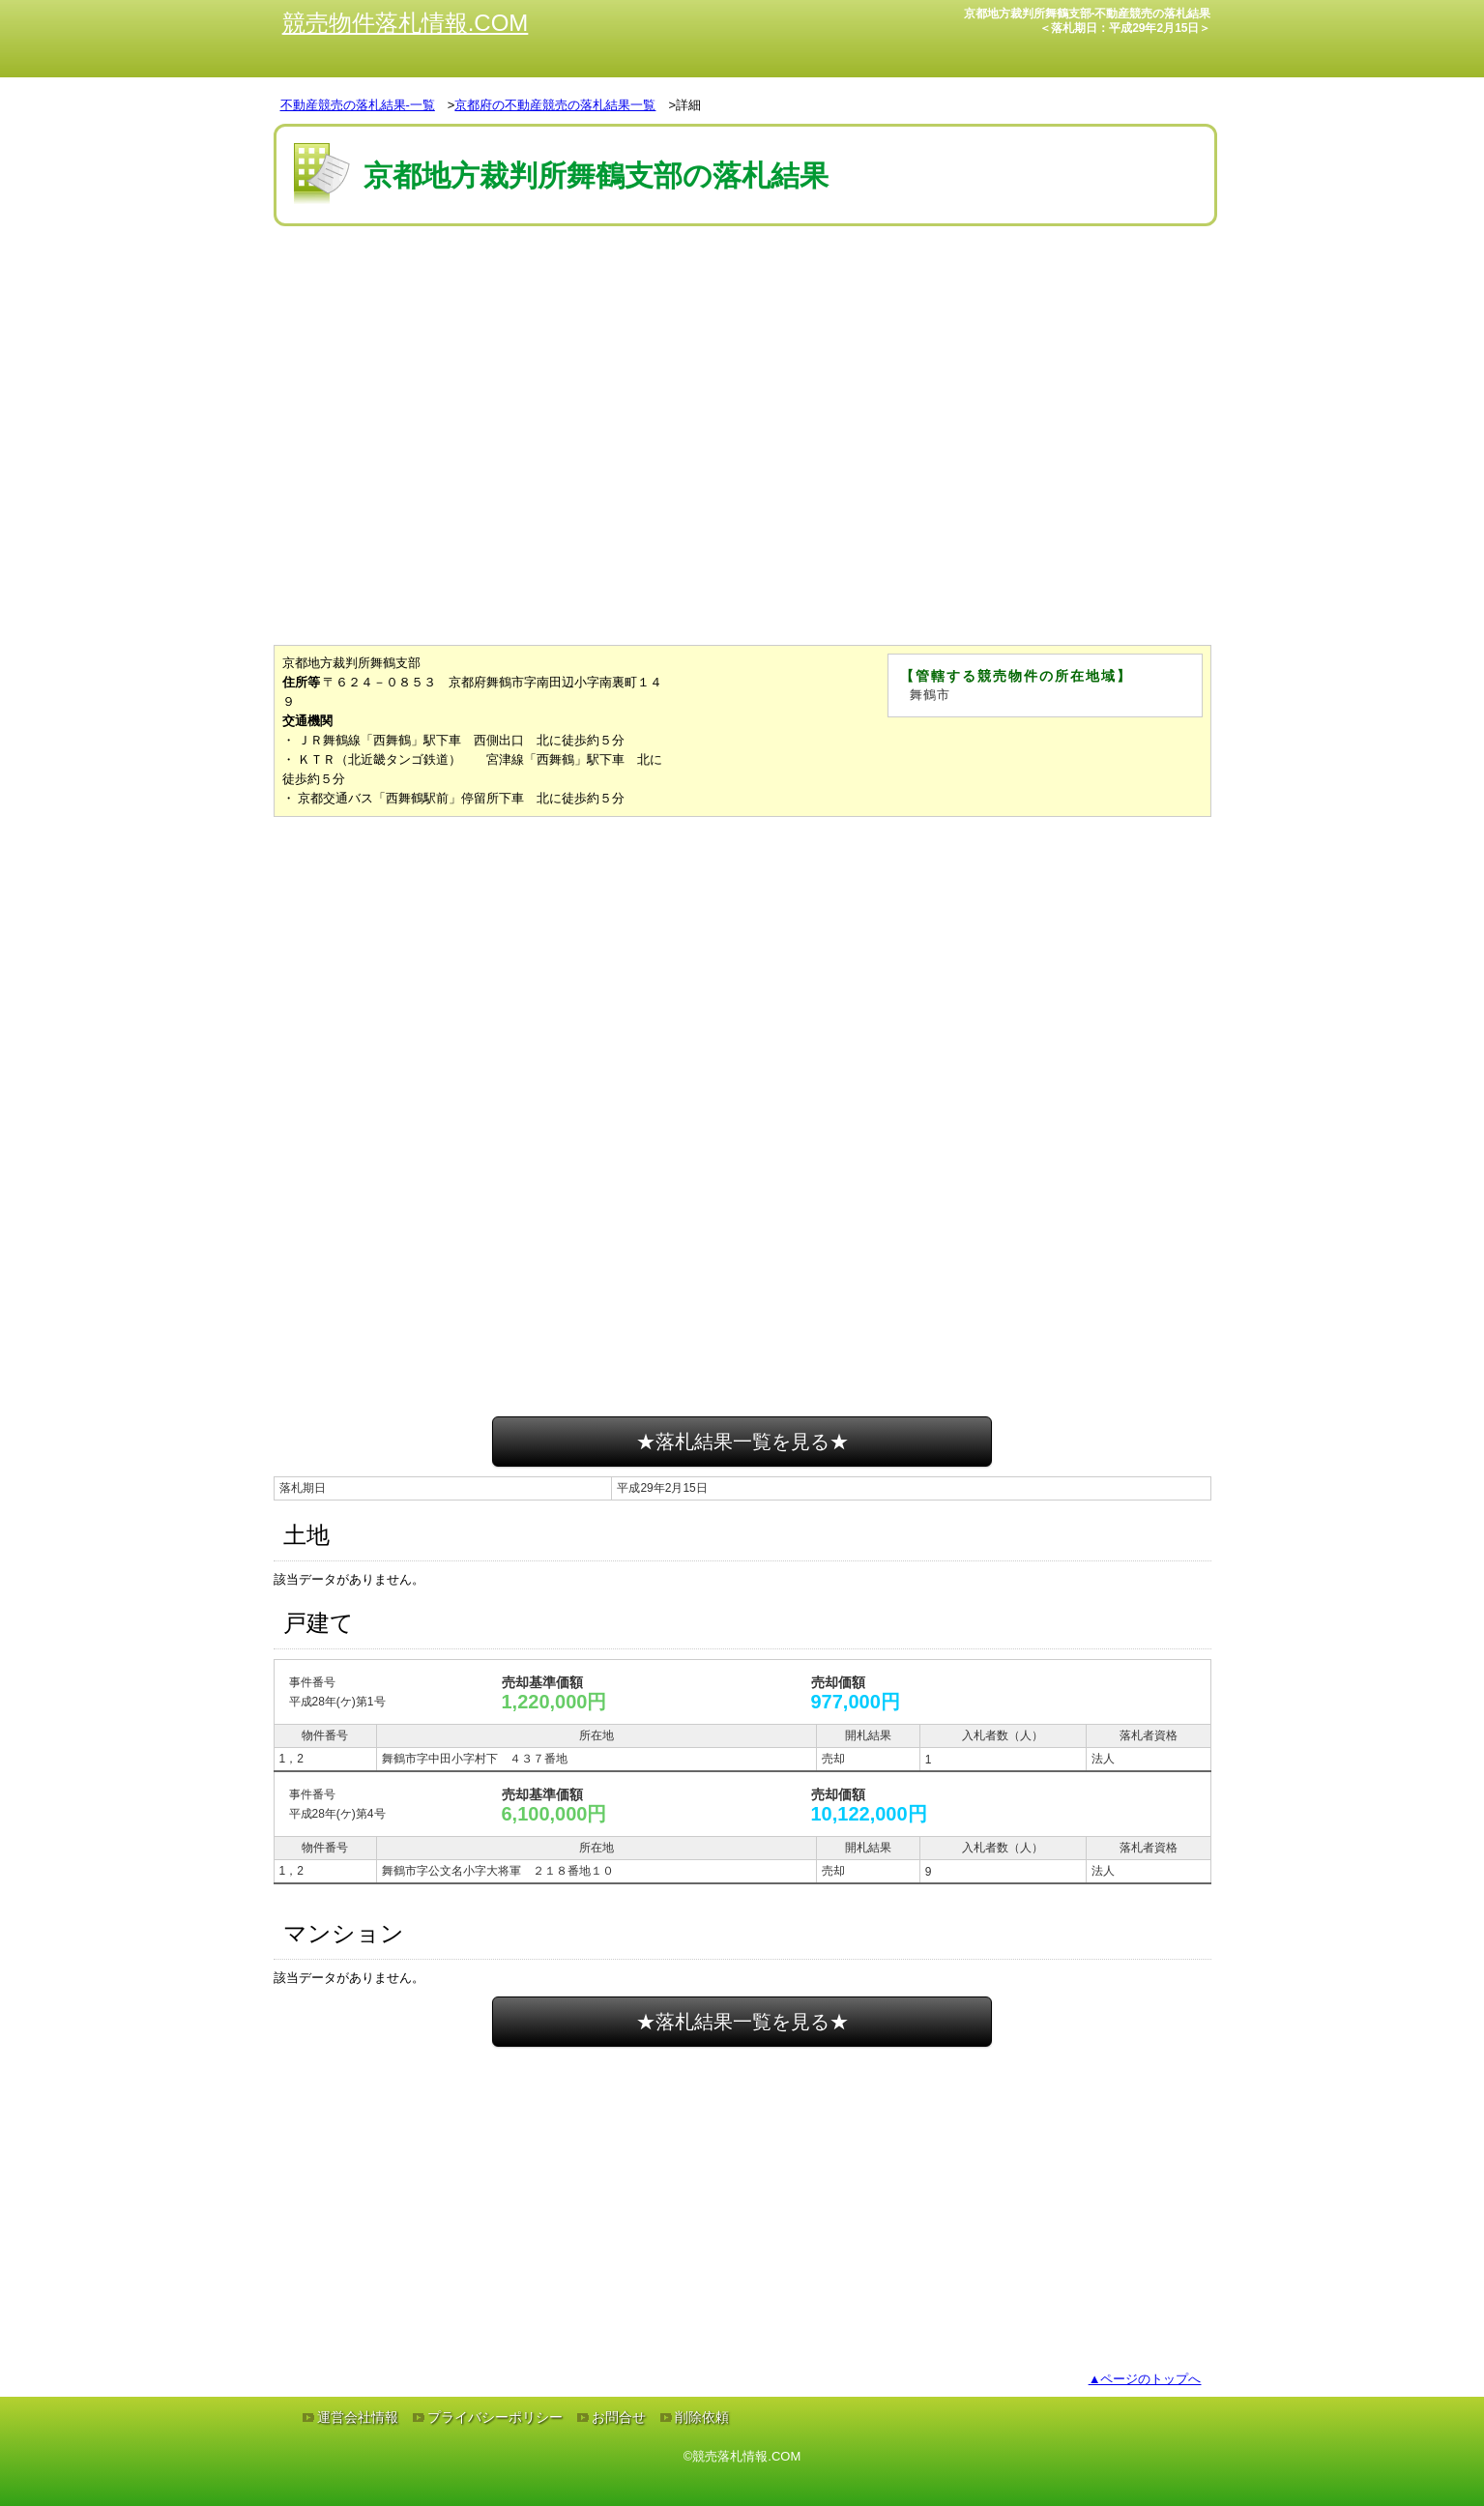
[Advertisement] (742, 289)
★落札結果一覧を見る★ (742, 1441)
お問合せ (619, 2417)
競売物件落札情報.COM (405, 23)
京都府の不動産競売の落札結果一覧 (554, 105)
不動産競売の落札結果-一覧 (357, 105)
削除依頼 (702, 2417)
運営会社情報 (357, 2417)
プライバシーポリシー (495, 2417)
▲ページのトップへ (1145, 2379)
